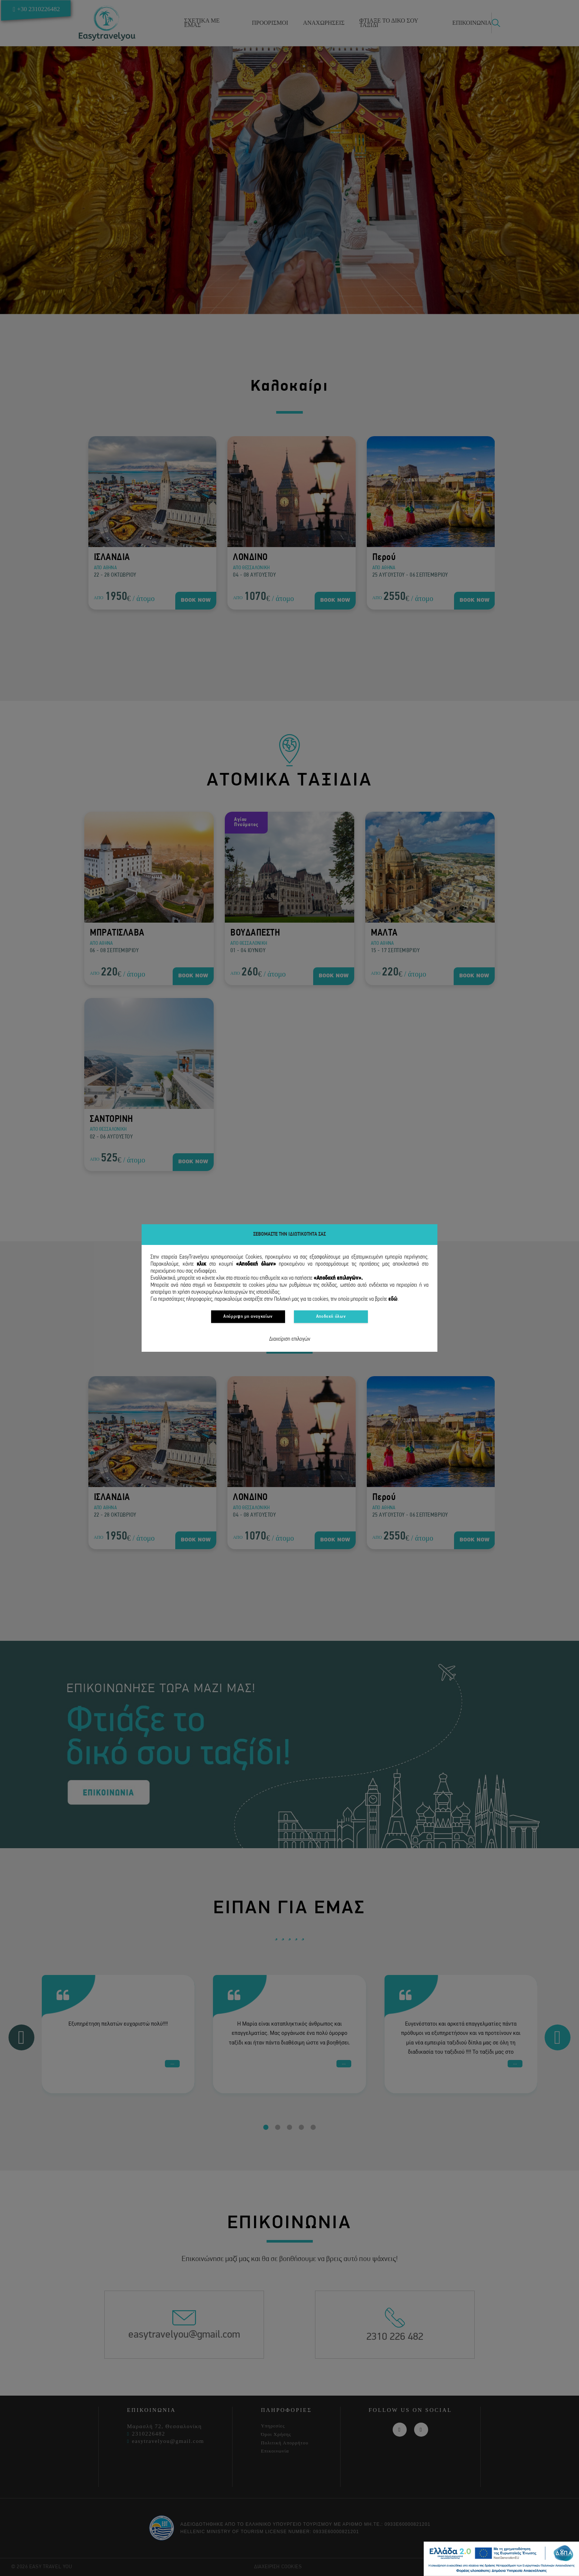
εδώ (392, 1299)
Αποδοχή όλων (331, 1316)
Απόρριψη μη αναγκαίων (248, 1316)
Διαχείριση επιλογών (289, 1339)
